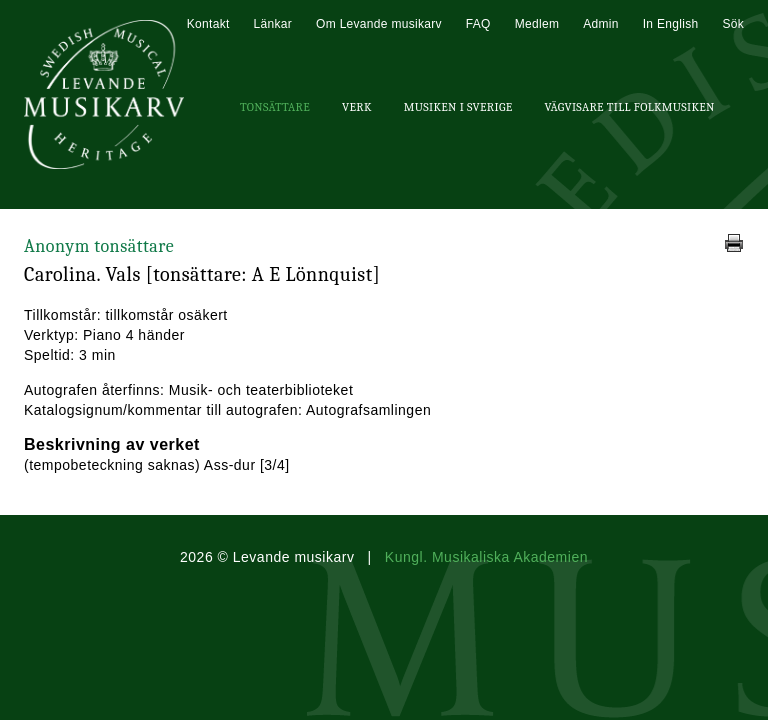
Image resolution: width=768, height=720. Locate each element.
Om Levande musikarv (379, 24)
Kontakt (208, 24)
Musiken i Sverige (458, 107)
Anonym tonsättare (99, 246)
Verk (357, 107)
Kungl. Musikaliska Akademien (486, 557)
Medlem (537, 24)
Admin (601, 24)
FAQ (478, 24)
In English (671, 24)
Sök (733, 24)
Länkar (273, 24)
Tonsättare (275, 107)
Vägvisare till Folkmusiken (629, 107)
